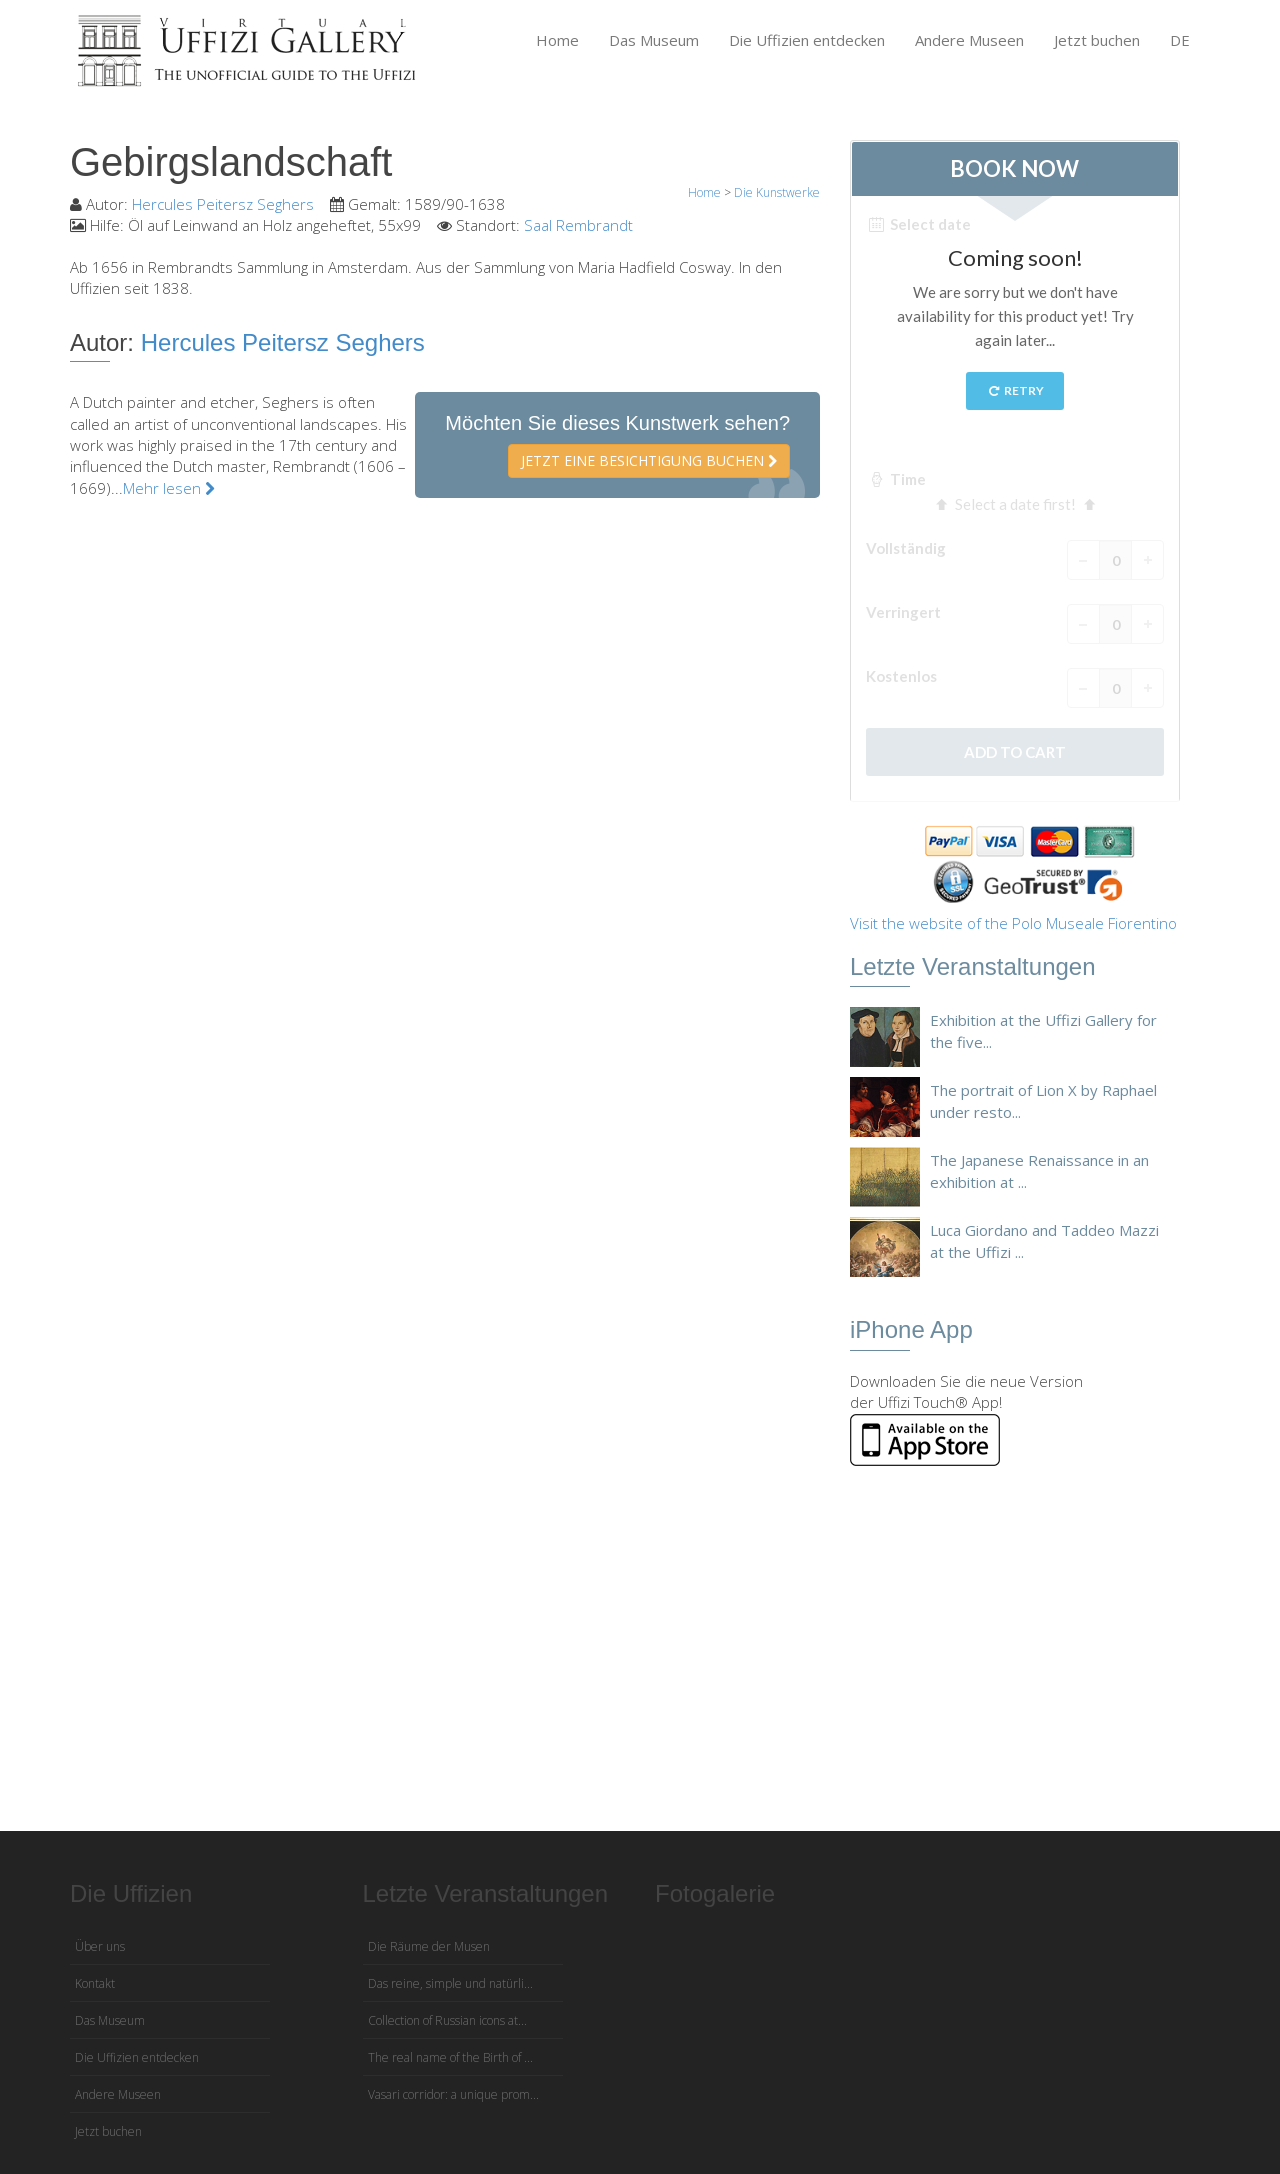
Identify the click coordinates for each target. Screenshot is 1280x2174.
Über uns (100, 1946)
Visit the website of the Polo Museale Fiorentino (1013, 923)
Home (557, 40)
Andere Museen (969, 40)
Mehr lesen (169, 488)
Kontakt (95, 1983)
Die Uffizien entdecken (807, 40)
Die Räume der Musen (429, 1946)
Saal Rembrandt (578, 225)
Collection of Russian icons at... (447, 2020)
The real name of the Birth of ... (450, 2057)
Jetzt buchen (1097, 40)
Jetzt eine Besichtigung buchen (649, 460)
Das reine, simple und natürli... (450, 1983)
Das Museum (654, 40)
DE (1180, 40)
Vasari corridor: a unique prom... (453, 2094)
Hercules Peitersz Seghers (223, 204)
